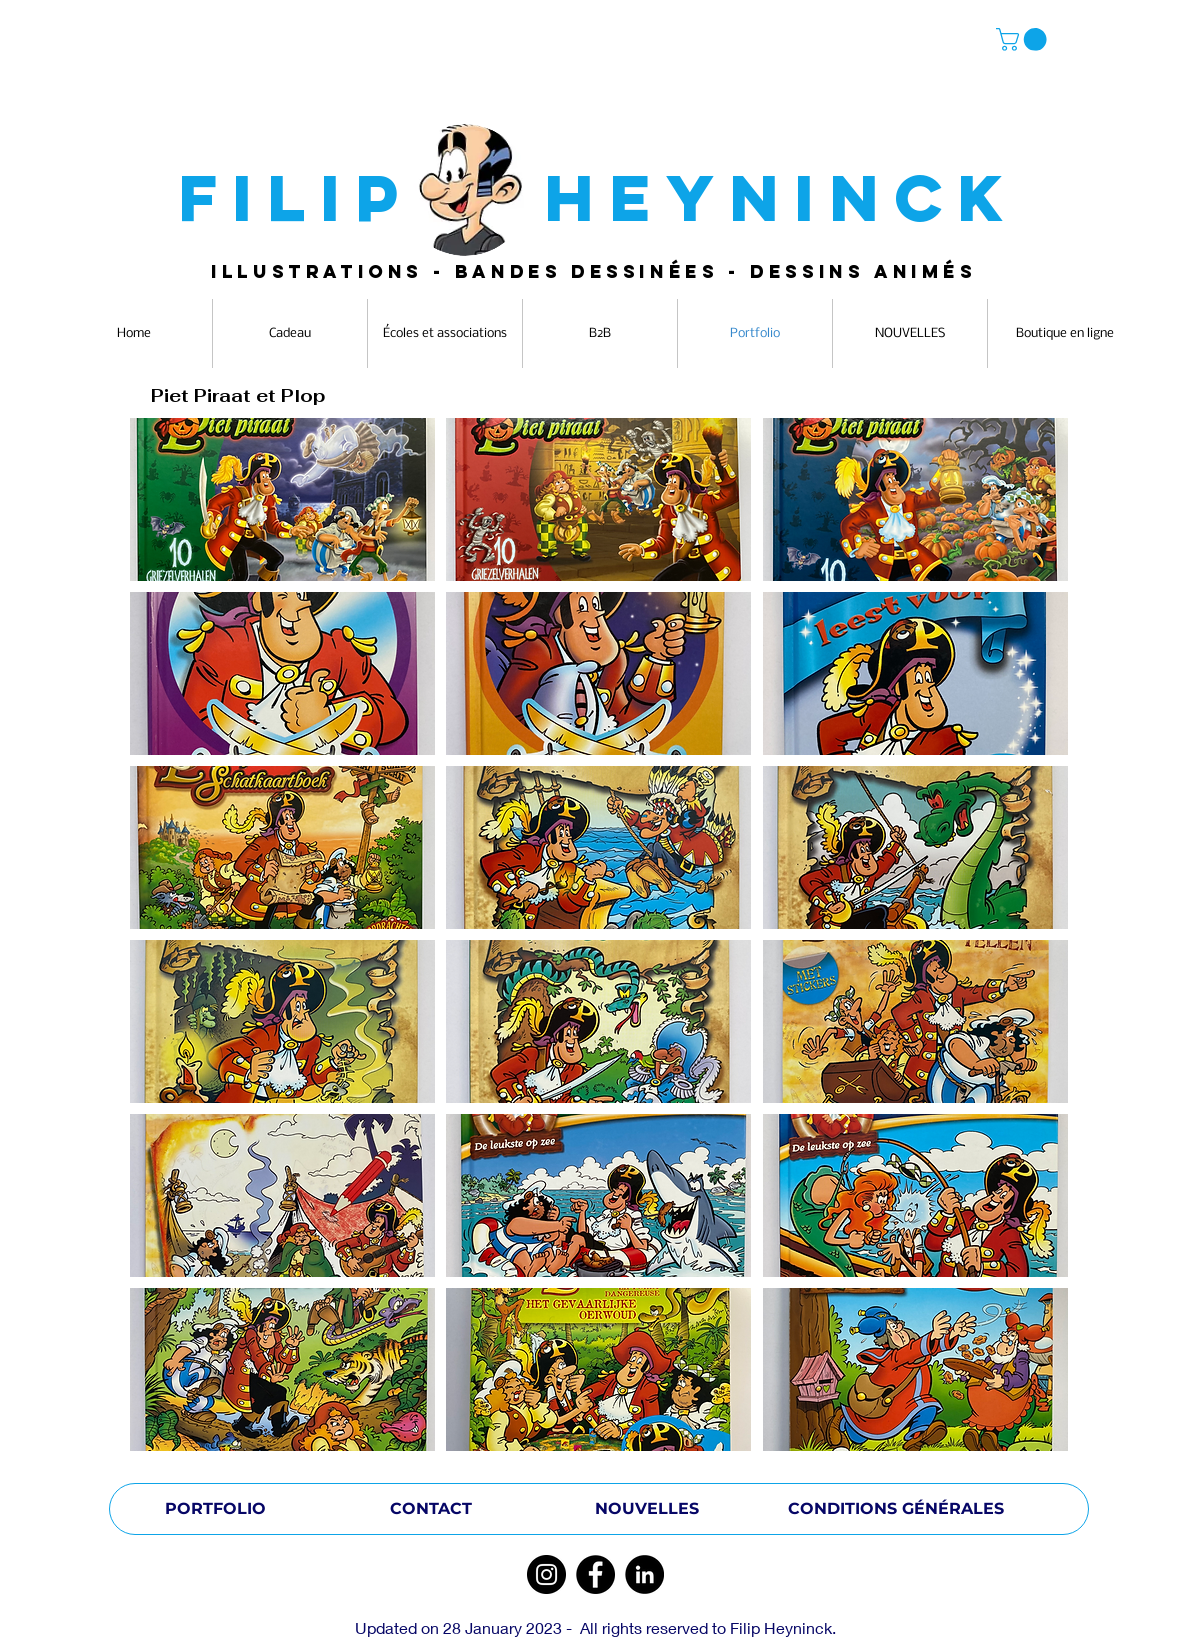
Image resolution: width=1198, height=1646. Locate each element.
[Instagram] (546, 1574)
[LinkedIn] (644, 1574)
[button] (1024, 39)
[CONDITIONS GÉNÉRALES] (896, 1509)
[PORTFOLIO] (215, 1509)
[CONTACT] (431, 1509)
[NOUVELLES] (647, 1509)
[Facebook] (595, 1574)
